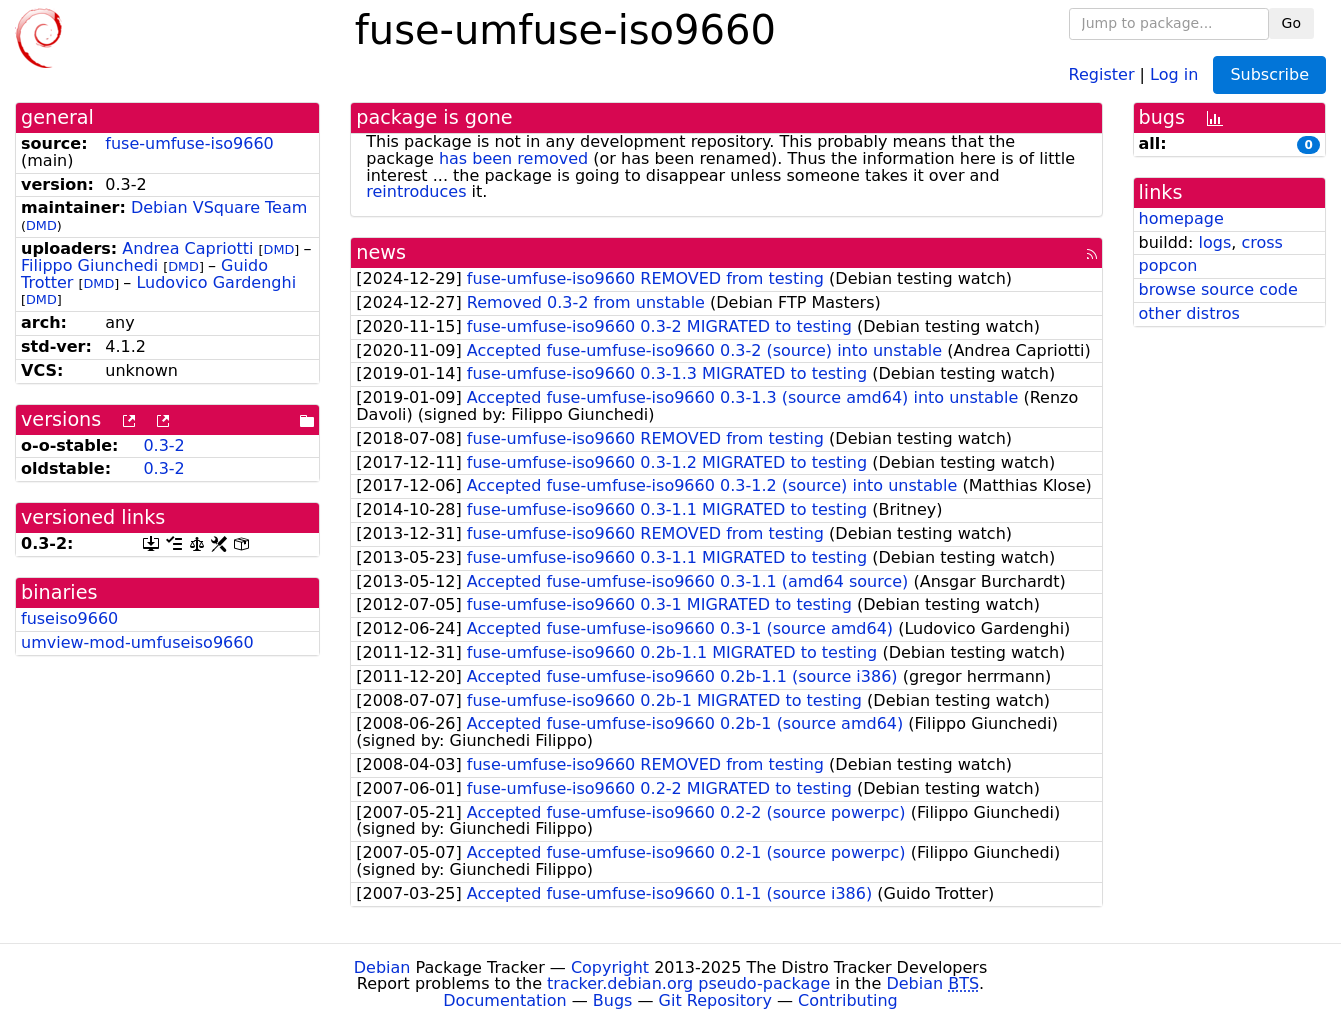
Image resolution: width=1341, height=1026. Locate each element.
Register (1102, 73)
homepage (1181, 218)
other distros (1189, 313)
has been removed (513, 158)
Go (1291, 23)
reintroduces (416, 191)
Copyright (610, 967)
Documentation (504, 1000)
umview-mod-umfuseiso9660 (137, 642)
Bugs (613, 1000)
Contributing (848, 1000)
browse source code (1218, 289)
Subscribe (1269, 74)
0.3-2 (163, 445)
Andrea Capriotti (187, 248)
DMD (41, 225)
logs (1214, 242)
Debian (382, 967)
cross (1261, 242)
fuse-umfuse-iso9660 (189, 143)
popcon (1168, 265)
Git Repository (715, 1000)
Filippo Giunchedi (89, 265)
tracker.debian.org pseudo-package (688, 983)
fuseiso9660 (69, 618)
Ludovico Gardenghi (216, 282)
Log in (1174, 73)
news (381, 252)
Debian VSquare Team (219, 207)
